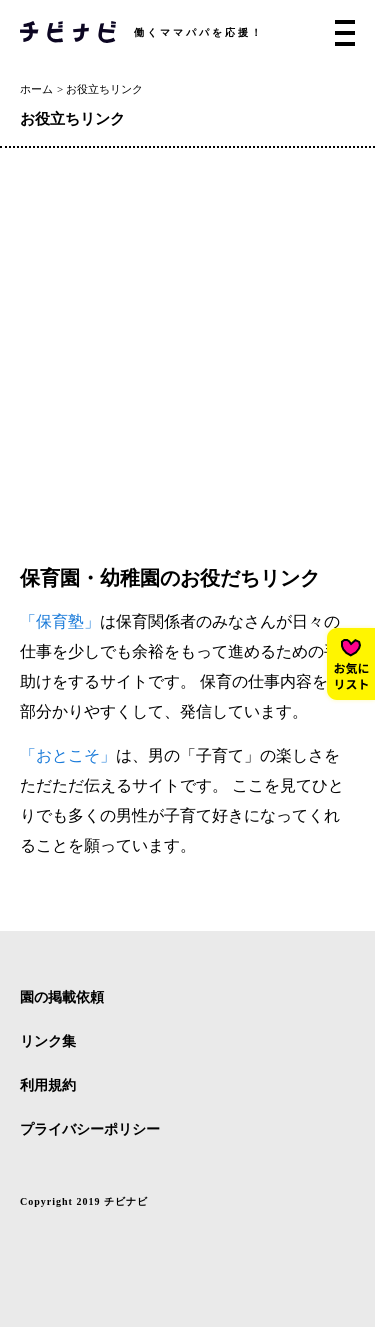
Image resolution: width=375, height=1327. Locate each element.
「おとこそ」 (68, 755)
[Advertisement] (187, 345)
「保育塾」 (60, 621)
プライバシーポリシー (90, 1130)
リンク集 (48, 1042)
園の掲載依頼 (62, 998)
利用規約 (48, 1086)
